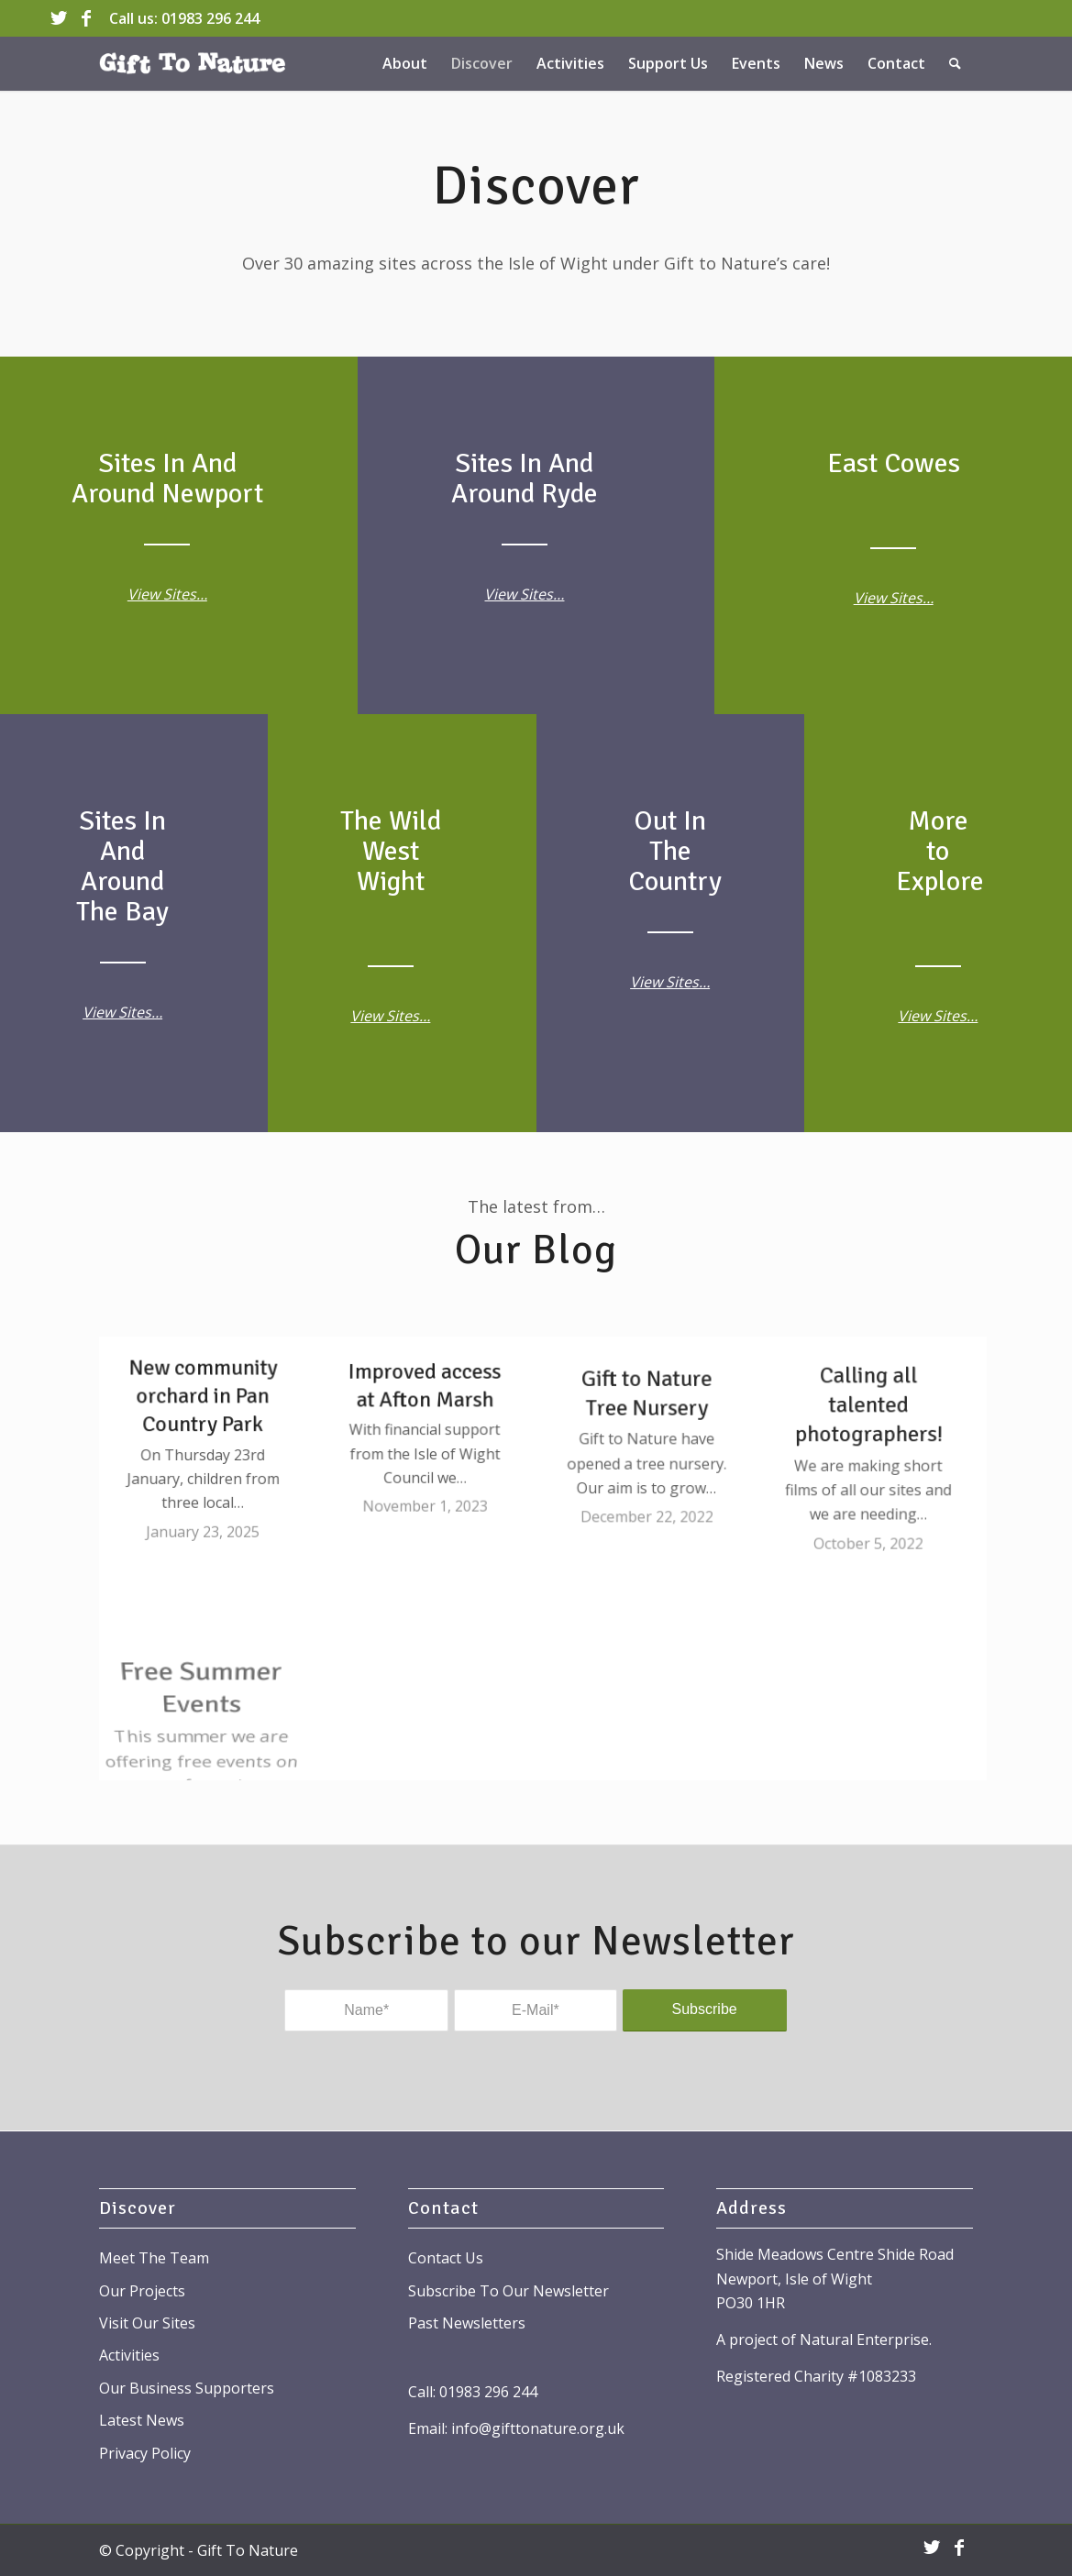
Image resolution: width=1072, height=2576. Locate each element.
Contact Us (445, 2258)
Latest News (141, 2420)
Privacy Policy (145, 2453)
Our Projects (142, 2291)
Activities (129, 2355)
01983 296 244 (210, 18)
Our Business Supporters (186, 2388)
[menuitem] (404, 63)
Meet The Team (154, 2258)
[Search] (955, 63)
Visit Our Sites (147, 2323)
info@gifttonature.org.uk (537, 2428)
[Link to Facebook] (86, 18)
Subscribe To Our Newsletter (508, 2291)
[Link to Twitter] (58, 18)
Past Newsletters (466, 2323)
